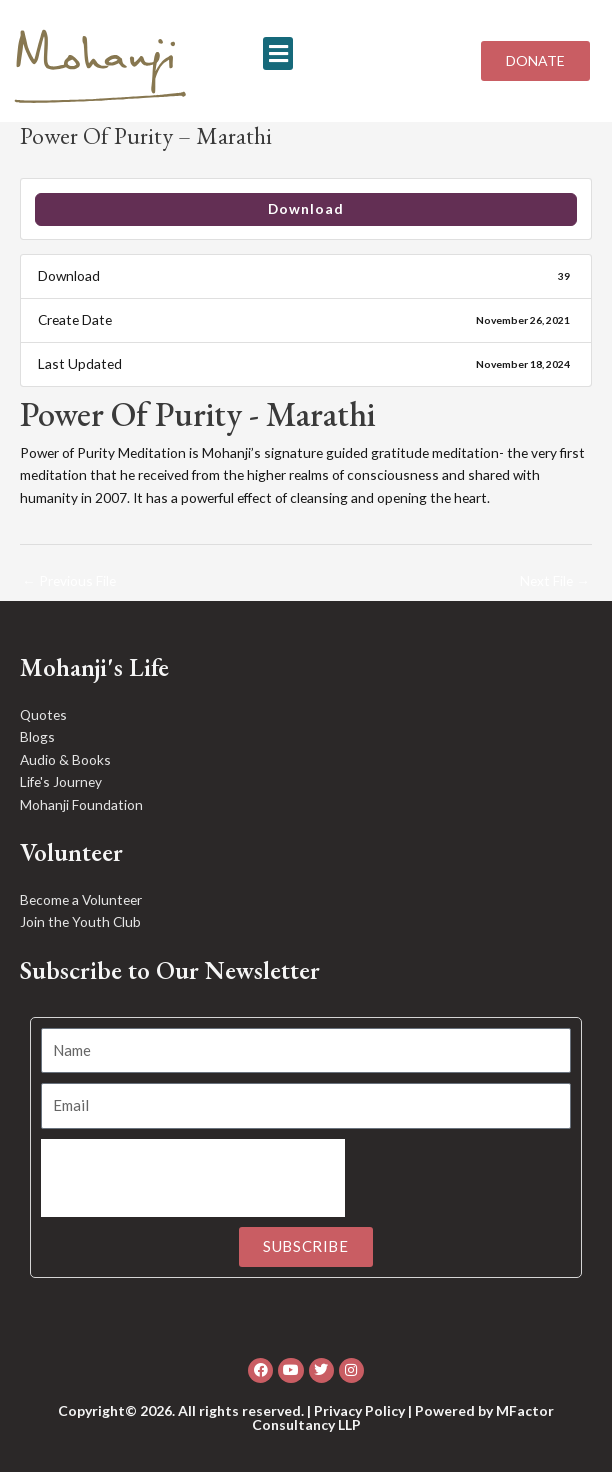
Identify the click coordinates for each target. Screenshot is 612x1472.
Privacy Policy (359, 1410)
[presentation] (193, 1178)
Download (306, 208)
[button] (278, 53)
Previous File (69, 580)
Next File (555, 580)
